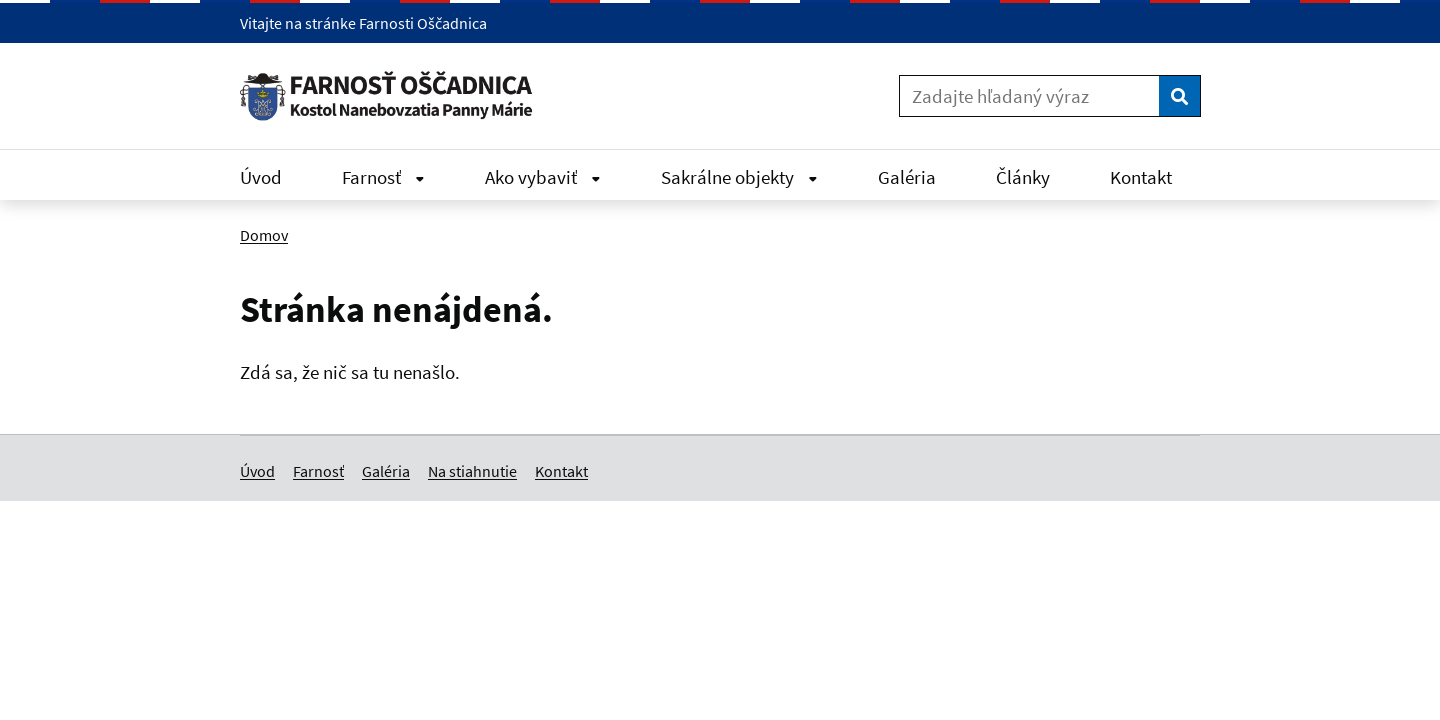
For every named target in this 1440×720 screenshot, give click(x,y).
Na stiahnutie (472, 471)
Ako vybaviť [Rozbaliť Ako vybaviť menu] (543, 177)
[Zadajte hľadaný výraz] (1029, 96)
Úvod (261, 177)
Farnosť (318, 471)
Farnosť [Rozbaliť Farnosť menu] (383, 177)
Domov (264, 235)
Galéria (907, 177)
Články (1023, 177)
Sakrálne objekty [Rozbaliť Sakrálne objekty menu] (739, 177)
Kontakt (1141, 177)
